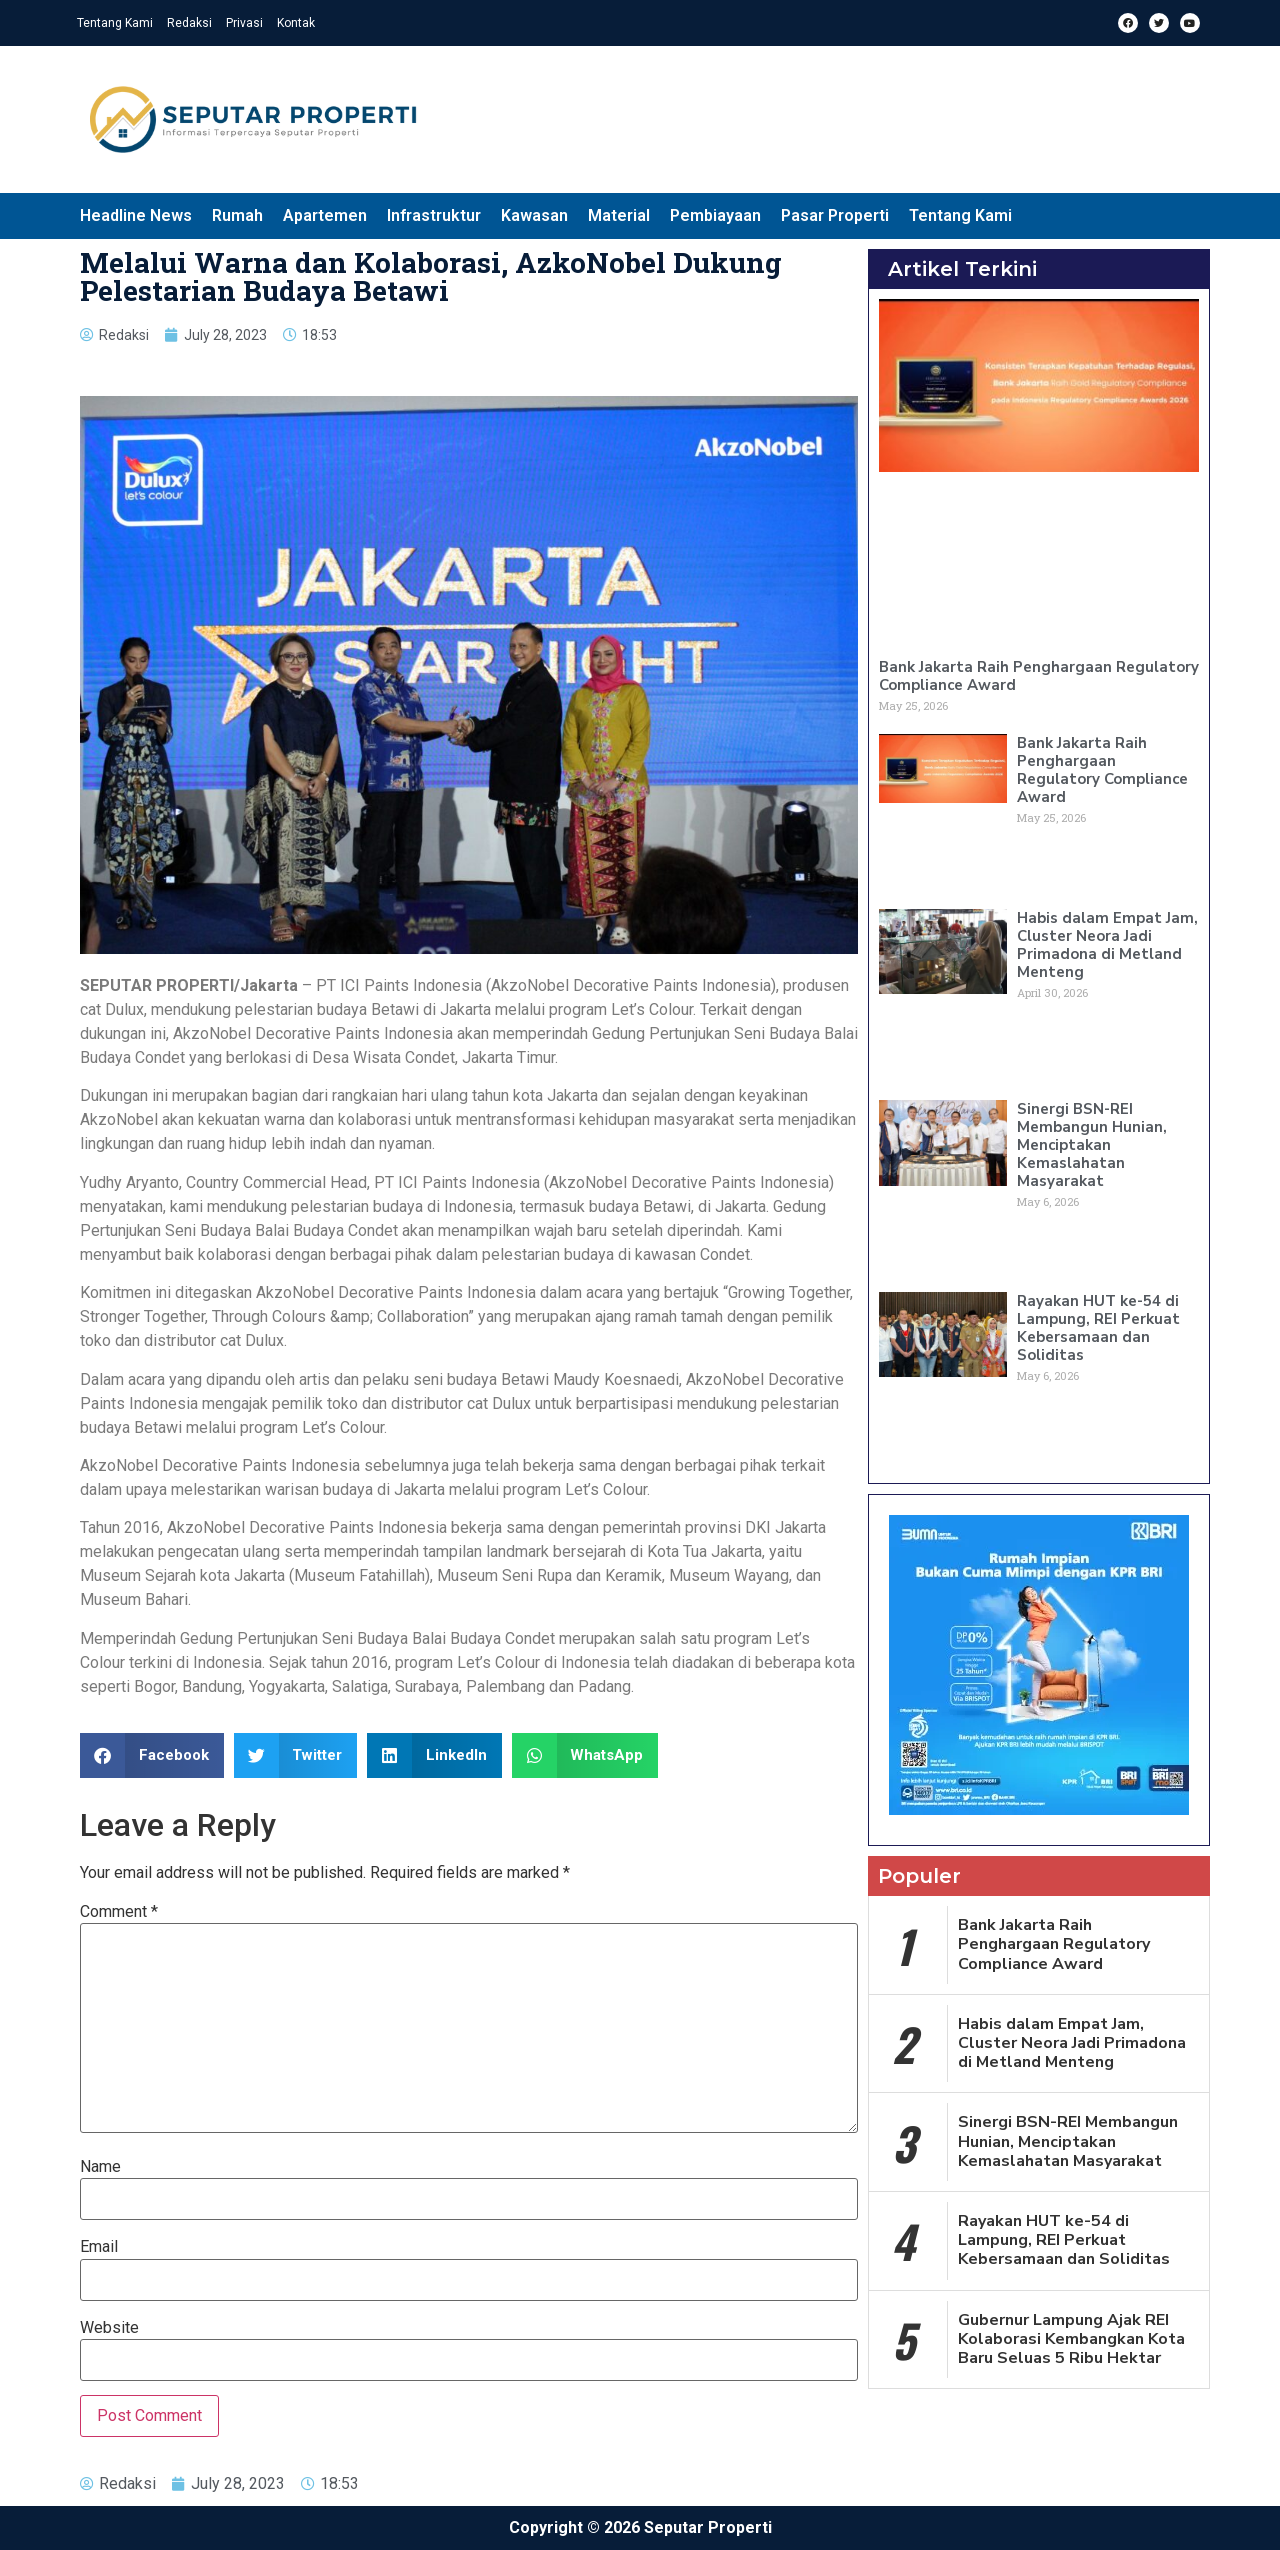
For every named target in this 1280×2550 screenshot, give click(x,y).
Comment (119, 1912)
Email (99, 2247)
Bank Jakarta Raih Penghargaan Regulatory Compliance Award (1039, 676)
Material (619, 215)
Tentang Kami (115, 23)
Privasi (244, 23)
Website (109, 2328)
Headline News (136, 215)
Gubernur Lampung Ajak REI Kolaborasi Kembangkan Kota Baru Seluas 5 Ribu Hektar (1071, 2339)
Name (100, 2167)
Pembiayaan (715, 215)
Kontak (296, 23)
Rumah (237, 215)
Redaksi (189, 23)
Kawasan (534, 215)
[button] (152, 1755)
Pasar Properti (835, 215)
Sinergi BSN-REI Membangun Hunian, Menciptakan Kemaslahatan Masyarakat (1092, 1145)
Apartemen (325, 215)
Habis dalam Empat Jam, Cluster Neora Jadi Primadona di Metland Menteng (1107, 945)
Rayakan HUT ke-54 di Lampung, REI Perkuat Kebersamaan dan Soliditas (1098, 1328)
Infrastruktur (434, 215)
